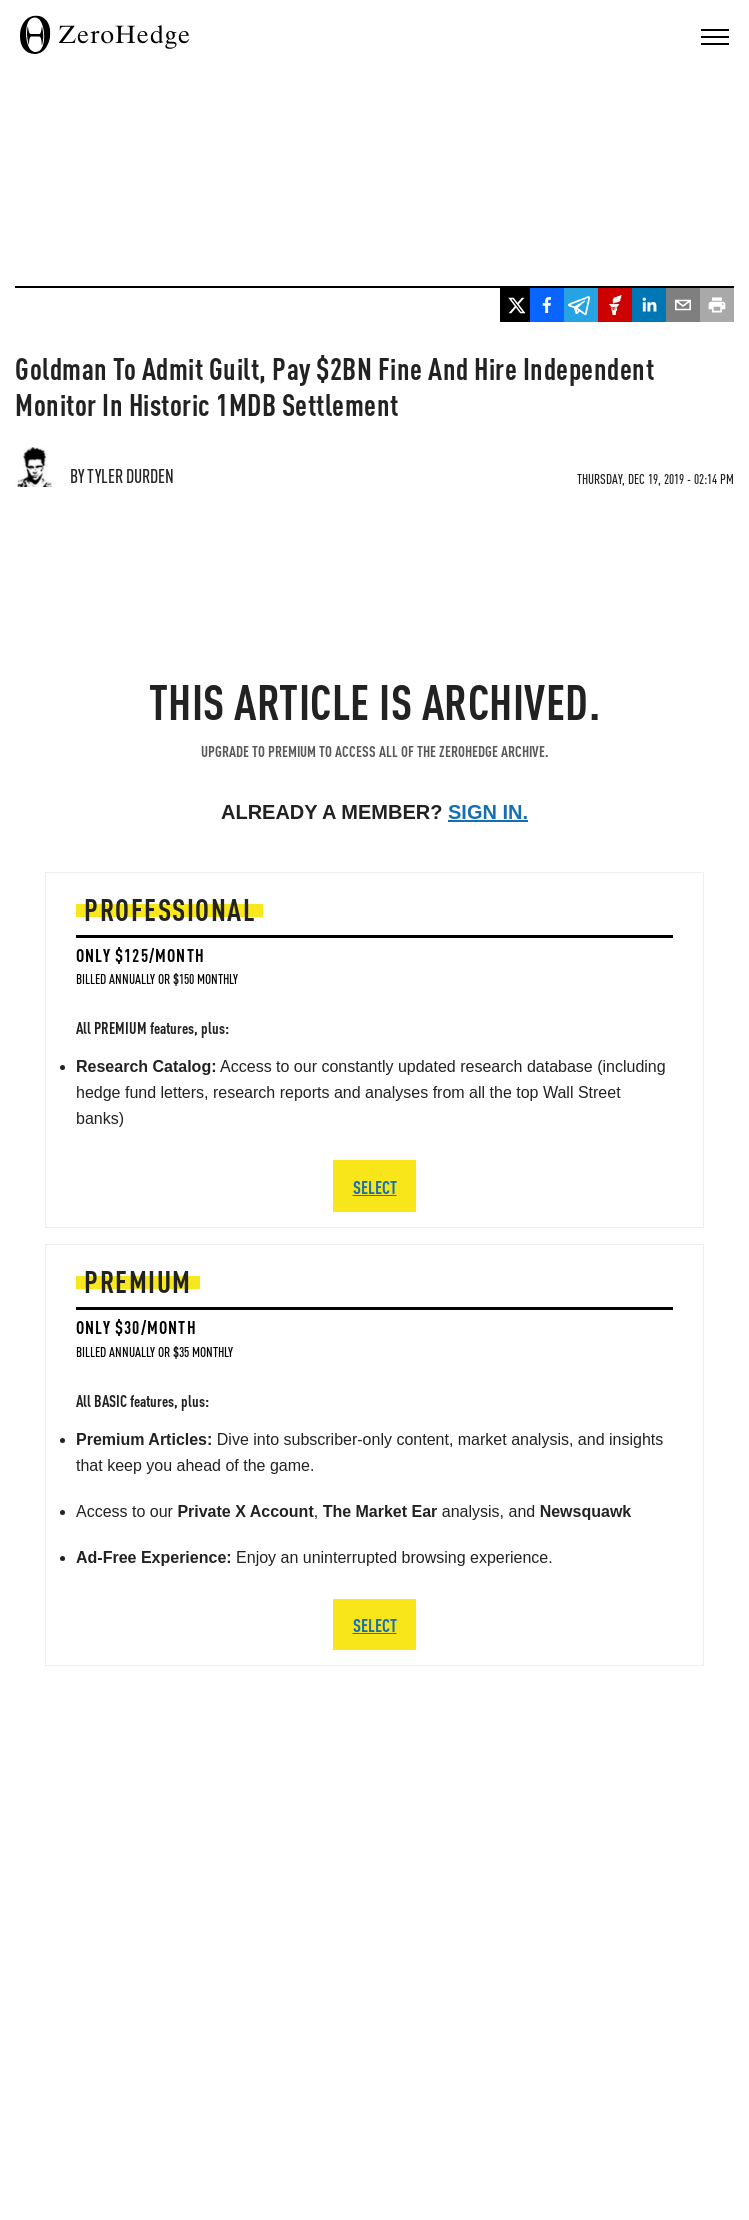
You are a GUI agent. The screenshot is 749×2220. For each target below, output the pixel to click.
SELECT (375, 1624)
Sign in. (488, 812)
